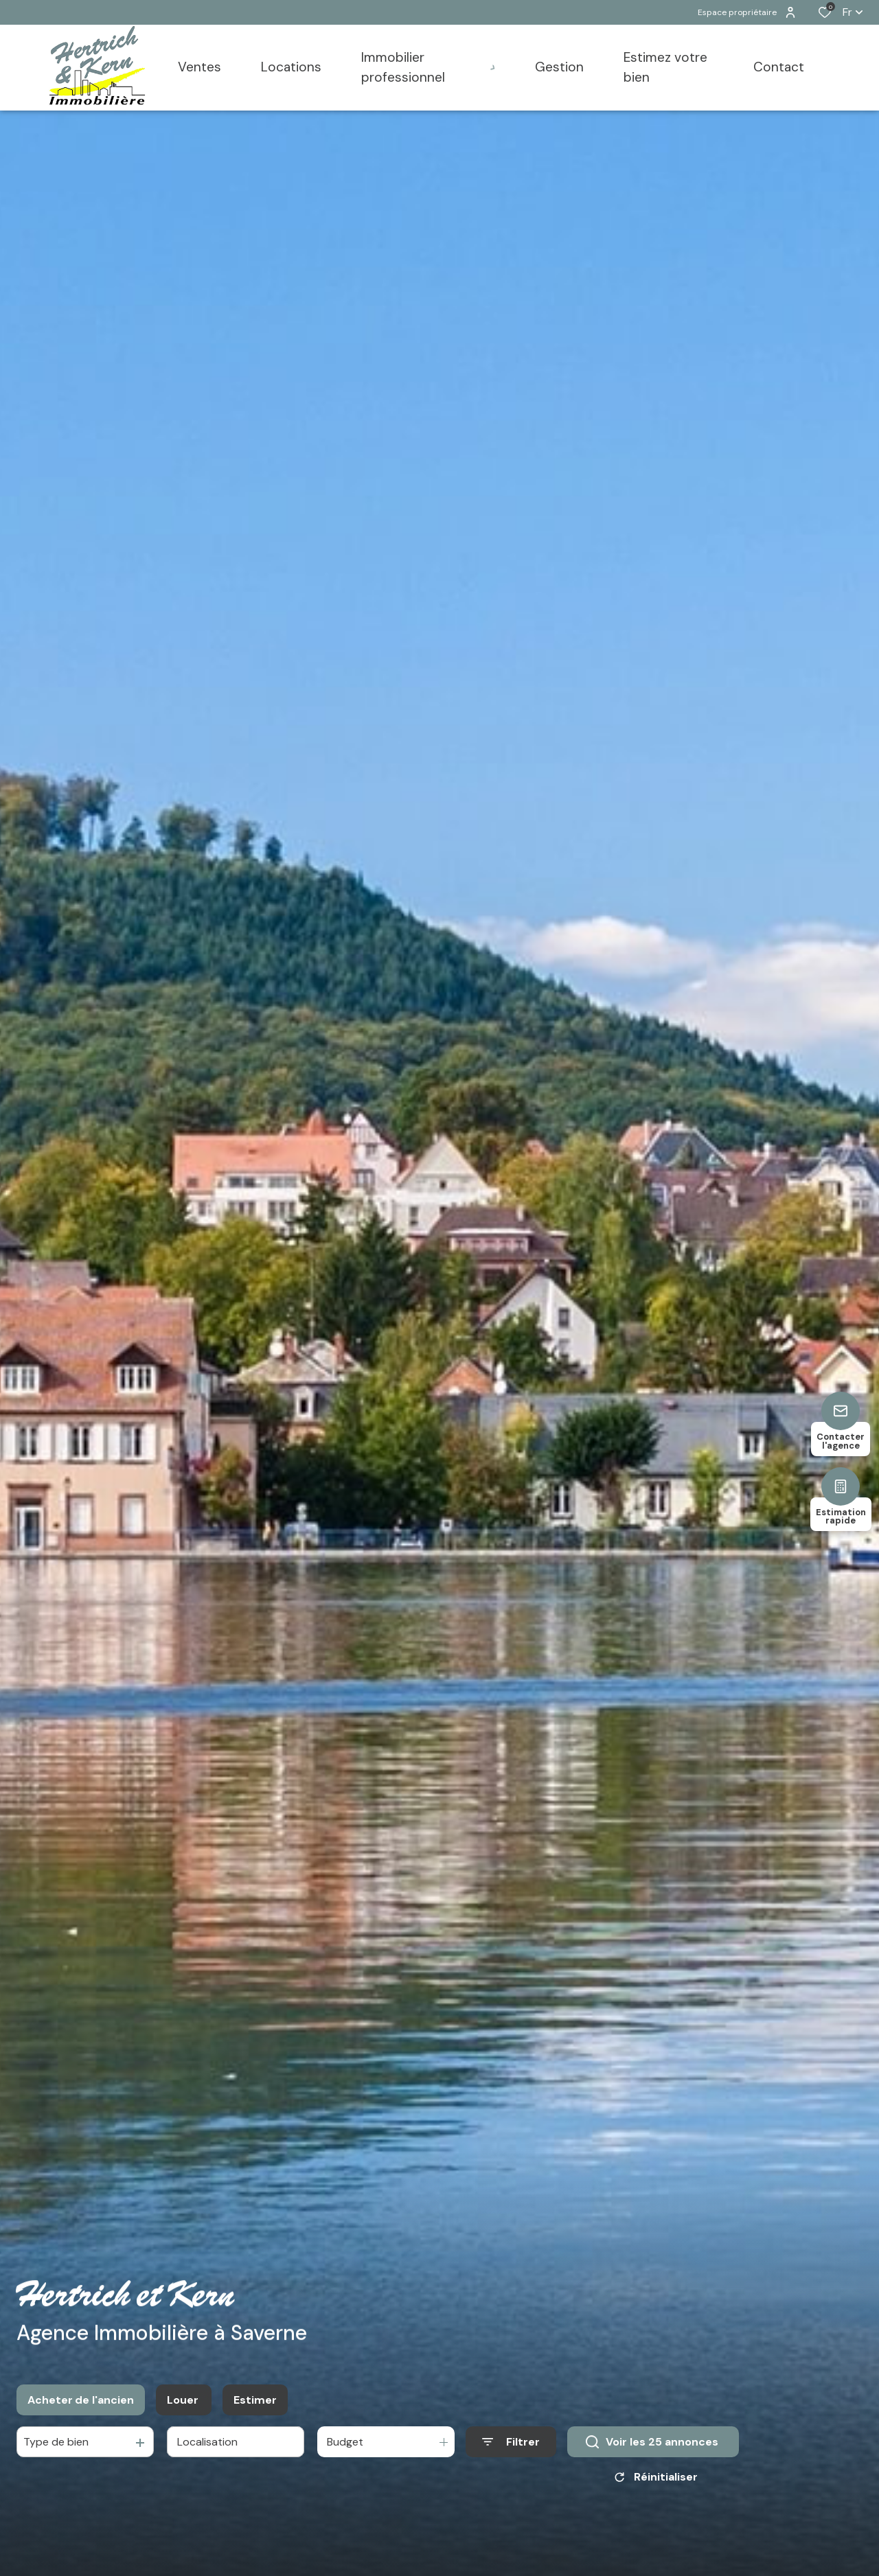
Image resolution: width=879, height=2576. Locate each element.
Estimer (255, 2402)
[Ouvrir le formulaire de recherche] (511, 2445)
